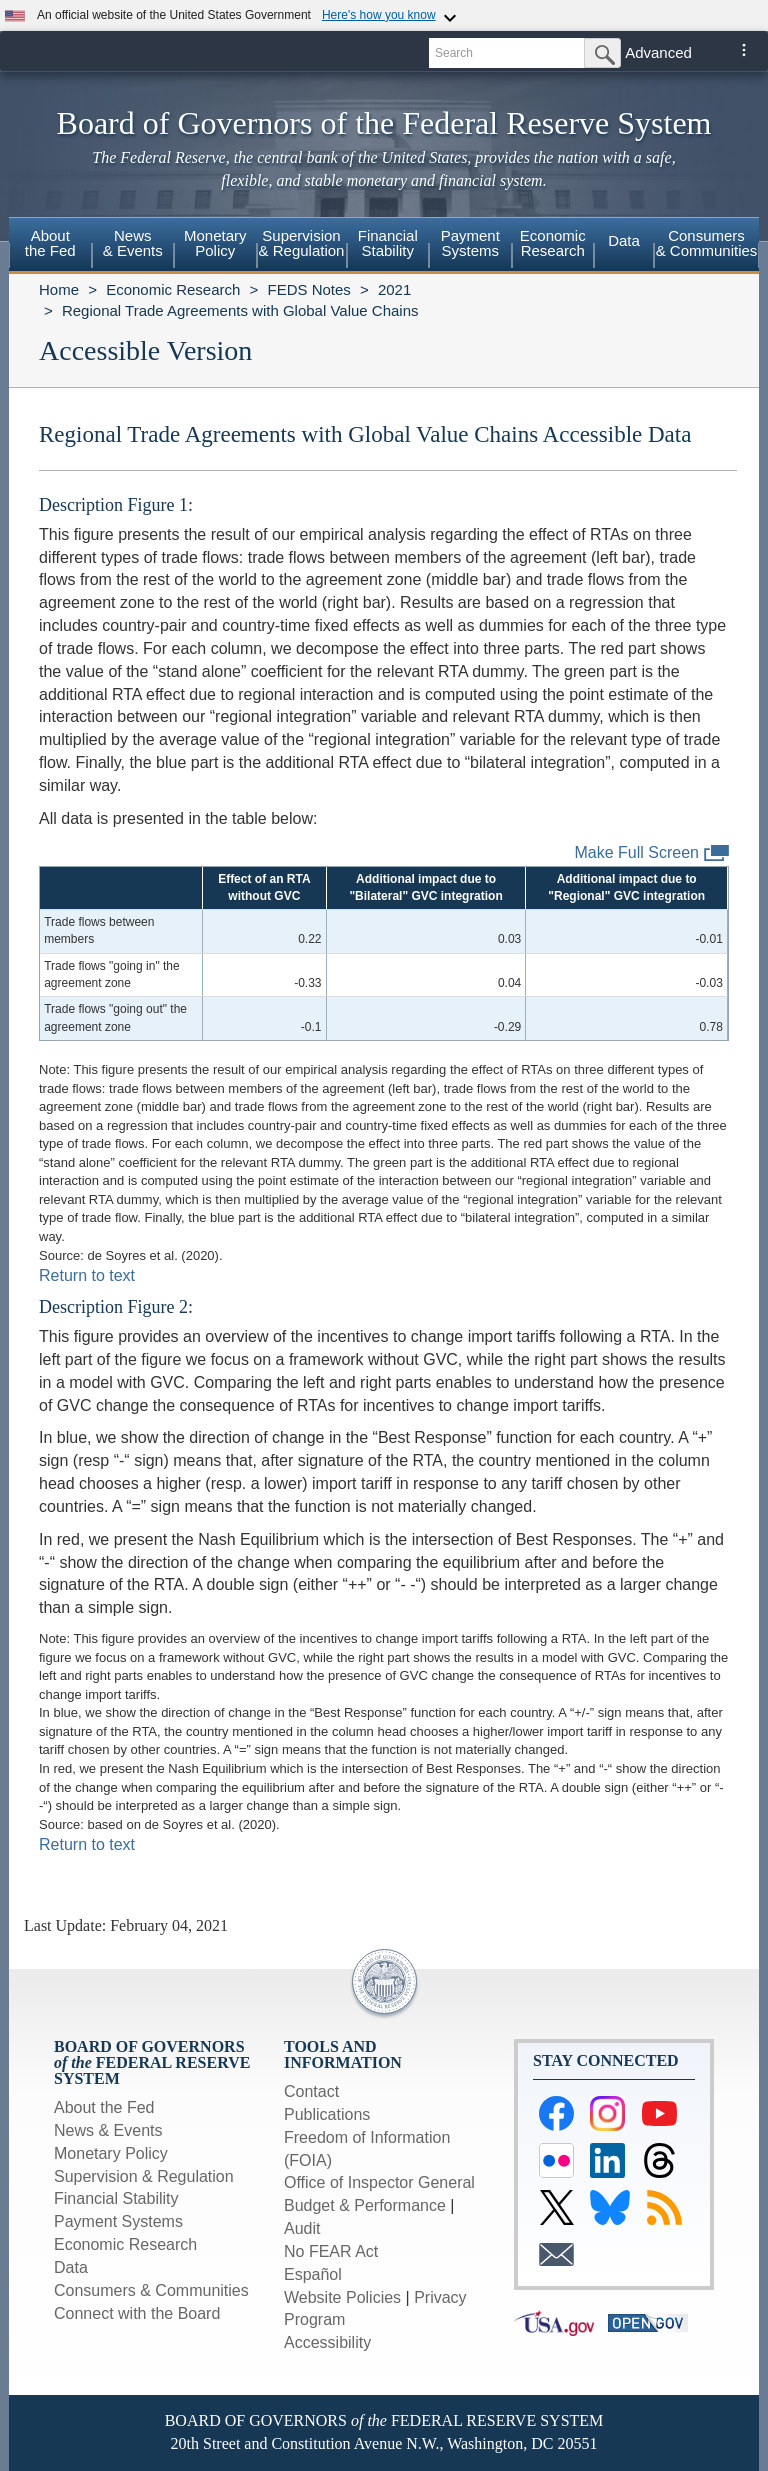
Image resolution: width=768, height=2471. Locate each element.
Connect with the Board (137, 2313)
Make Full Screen (652, 853)
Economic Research (173, 289)
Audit (302, 2228)
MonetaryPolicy (215, 243)
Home (59, 289)
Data (624, 240)
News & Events (108, 2130)
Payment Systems (118, 2221)
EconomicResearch (553, 243)
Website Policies (342, 2297)
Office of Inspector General (379, 2182)
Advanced (658, 52)
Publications (327, 2114)
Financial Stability (116, 2198)
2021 (394, 289)
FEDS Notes (308, 289)
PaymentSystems (470, 243)
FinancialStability (388, 243)
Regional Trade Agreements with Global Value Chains (240, 310)
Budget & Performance (365, 2205)
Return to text (87, 1275)
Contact (311, 2091)
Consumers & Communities (707, 243)
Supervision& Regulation (302, 243)
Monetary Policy (111, 2153)
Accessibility (327, 2342)
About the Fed (104, 2107)
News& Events (133, 243)
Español (313, 2274)
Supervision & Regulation (144, 2176)
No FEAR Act (331, 2251)
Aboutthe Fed (50, 243)
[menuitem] (50, 246)
